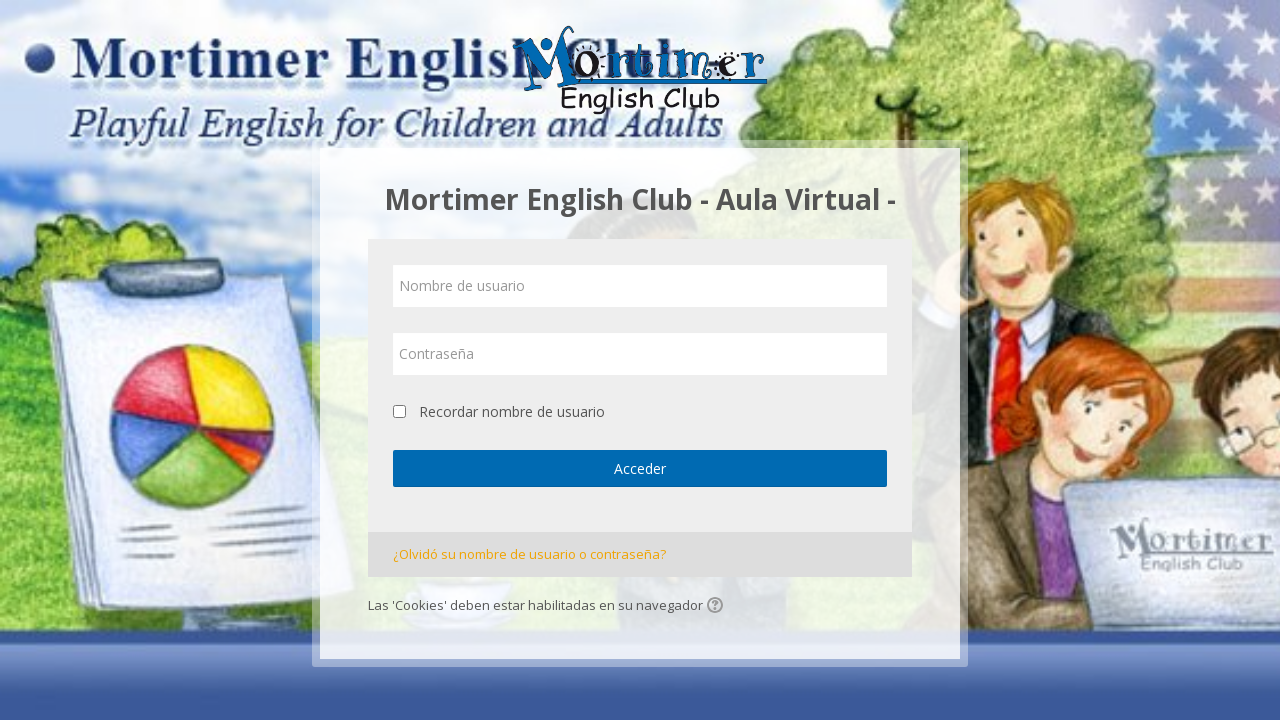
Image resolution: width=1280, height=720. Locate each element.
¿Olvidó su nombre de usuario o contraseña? (529, 554)
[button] (718, 607)
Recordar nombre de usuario (512, 411)
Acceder (640, 468)
